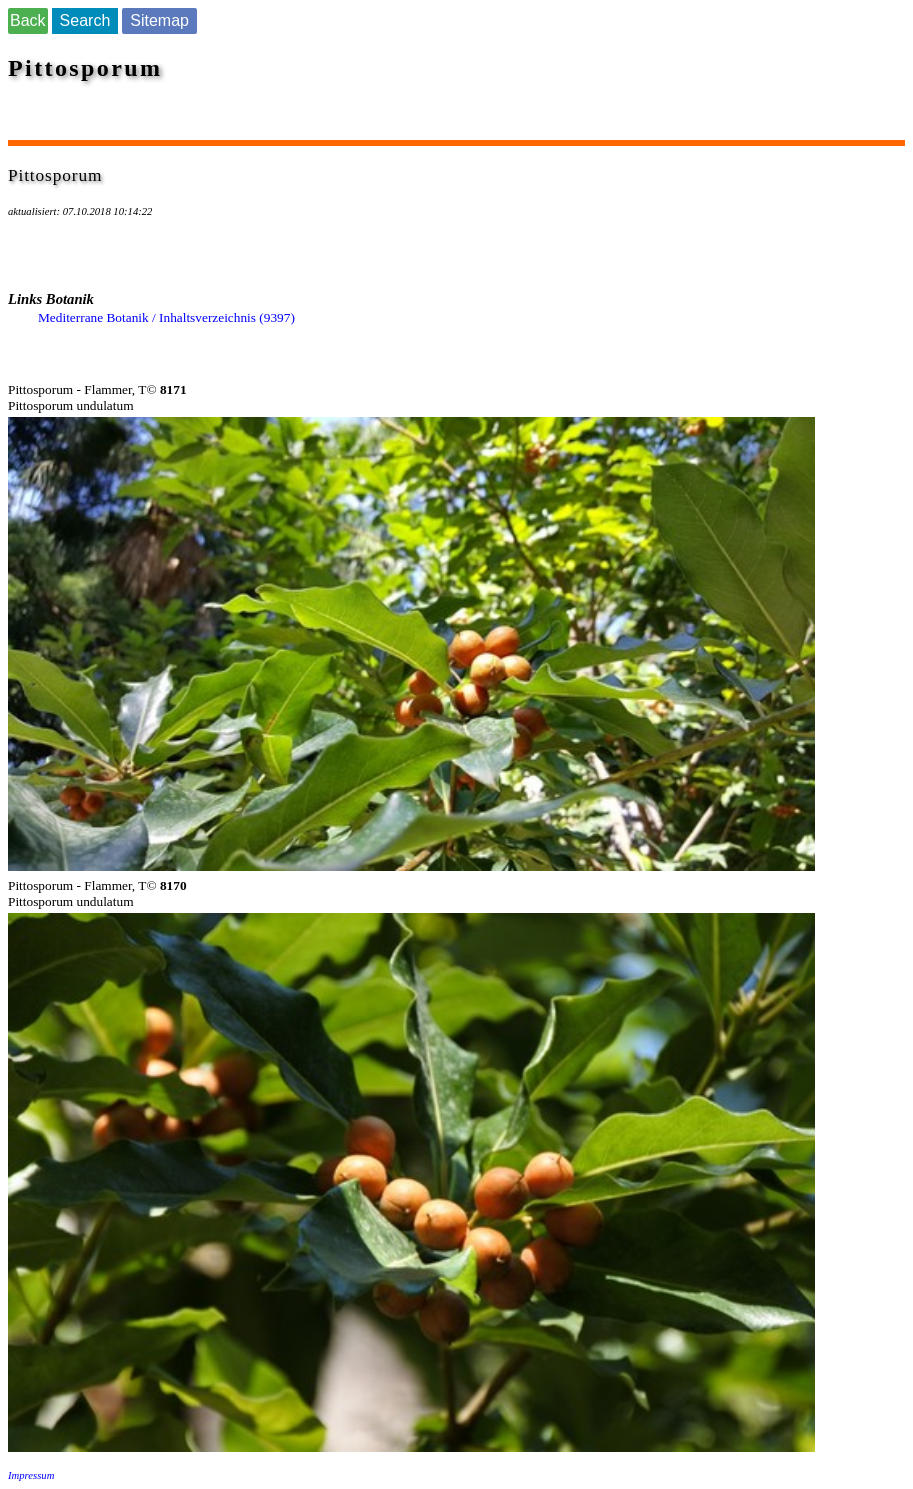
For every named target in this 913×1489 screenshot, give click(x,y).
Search (85, 20)
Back (28, 20)
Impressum (31, 1475)
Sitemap (159, 20)
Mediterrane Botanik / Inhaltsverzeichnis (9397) (166, 317)
